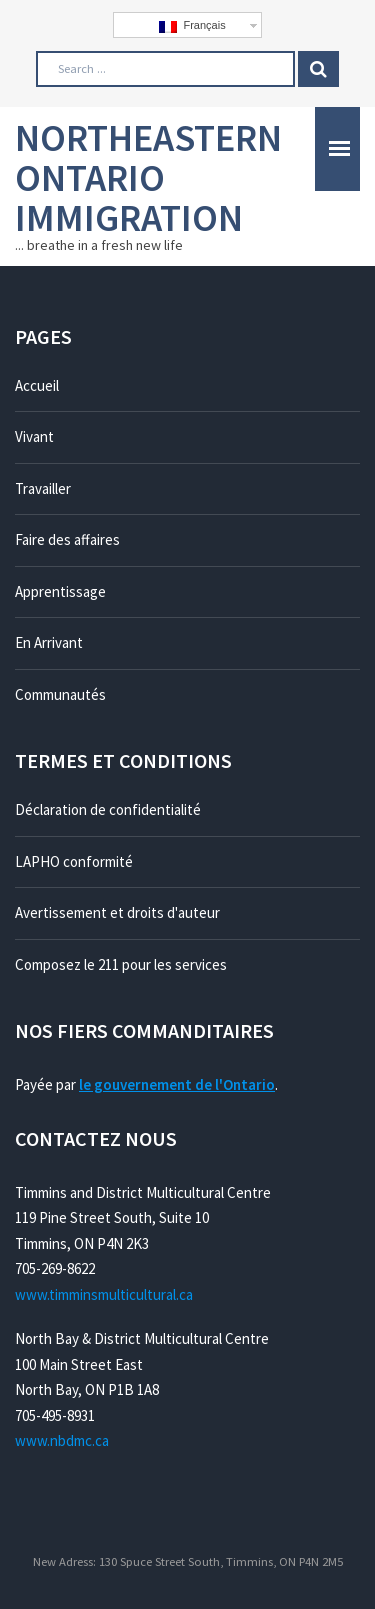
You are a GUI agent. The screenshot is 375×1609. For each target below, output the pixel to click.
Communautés (60, 694)
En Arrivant (49, 642)
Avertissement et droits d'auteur (117, 912)
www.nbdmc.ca (62, 1440)
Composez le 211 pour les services (121, 964)
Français (192, 26)
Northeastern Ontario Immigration (148, 177)
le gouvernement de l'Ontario (177, 1084)
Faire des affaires (67, 539)
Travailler (43, 488)
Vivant (34, 436)
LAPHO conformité (74, 861)
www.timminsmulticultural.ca (104, 1294)
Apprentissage (60, 591)
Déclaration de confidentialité (108, 809)
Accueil (37, 385)
